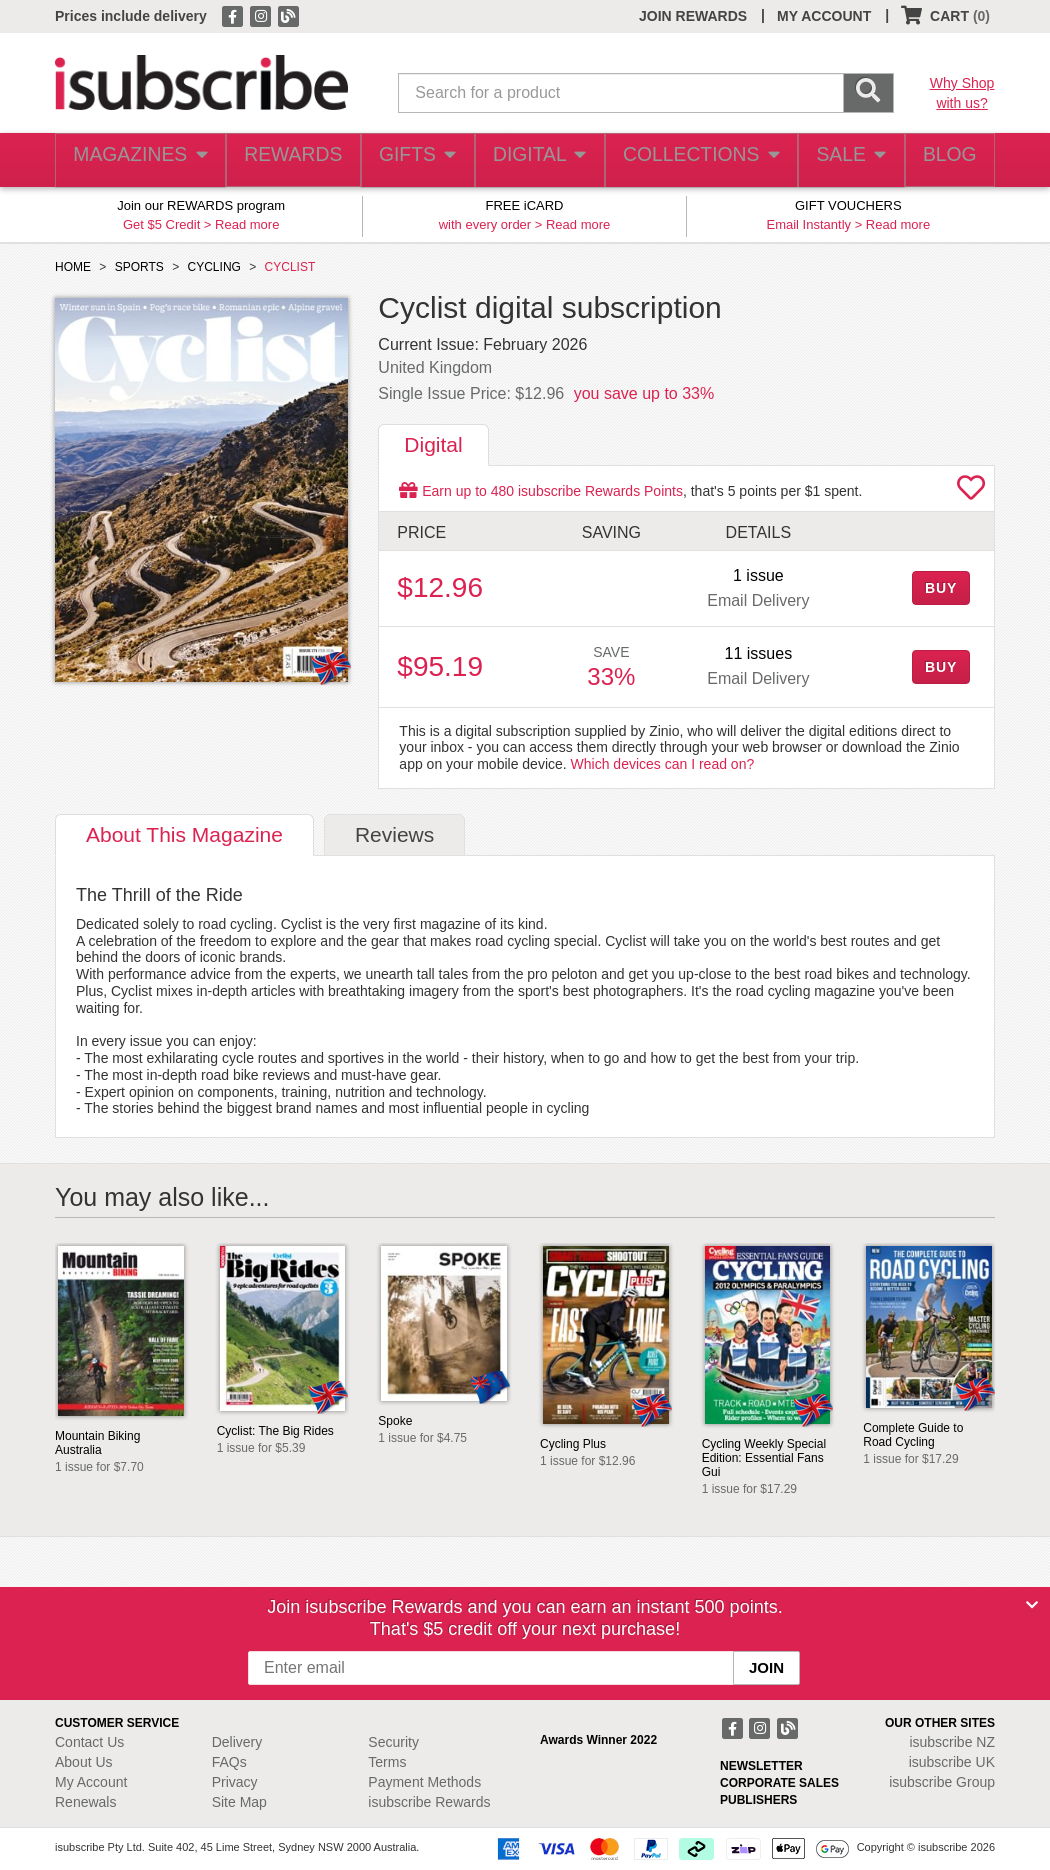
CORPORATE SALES (779, 1783)
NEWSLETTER (761, 1766)
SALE (842, 160)
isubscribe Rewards (429, 1802)
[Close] (1032, 1605)
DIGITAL (537, 160)
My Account (91, 1782)
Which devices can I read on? (663, 764)
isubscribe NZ (952, 1742)
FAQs (229, 1762)
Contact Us (89, 1742)
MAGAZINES (138, 160)
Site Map (239, 1802)
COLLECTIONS (694, 160)
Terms (387, 1762)
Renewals (85, 1802)
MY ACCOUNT (824, 16)
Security (393, 1742)
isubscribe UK (952, 1762)
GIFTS (413, 160)
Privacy (235, 1782)
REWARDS (286, 160)
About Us (84, 1762)
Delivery (237, 1742)
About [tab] (184, 834)
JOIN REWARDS (693, 16)
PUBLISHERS (758, 1800)
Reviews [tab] (394, 834)
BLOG (946, 160)
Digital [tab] (433, 444)
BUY (941, 588)
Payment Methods (424, 1782)
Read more (247, 224)
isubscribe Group (942, 1782)
